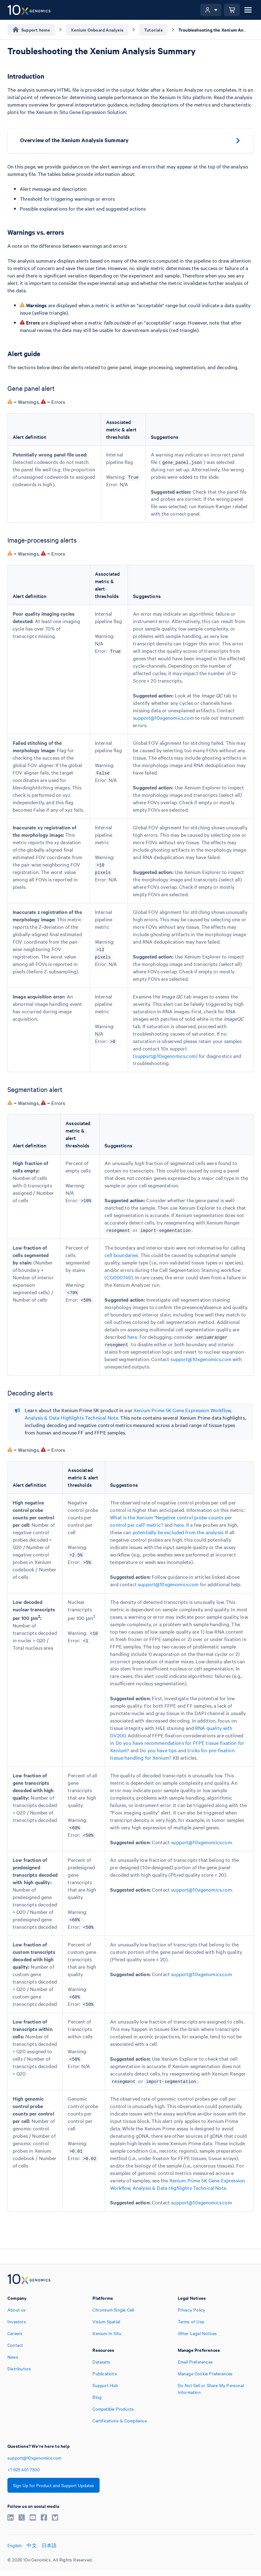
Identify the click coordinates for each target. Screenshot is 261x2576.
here (132, 1336)
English (14, 2545)
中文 (31, 2545)
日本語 (49, 2545)
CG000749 (118, 1277)
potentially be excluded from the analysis (178, 1532)
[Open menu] (248, 10)
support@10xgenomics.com (163, 717)
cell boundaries (121, 1254)
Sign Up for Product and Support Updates (53, 2485)
